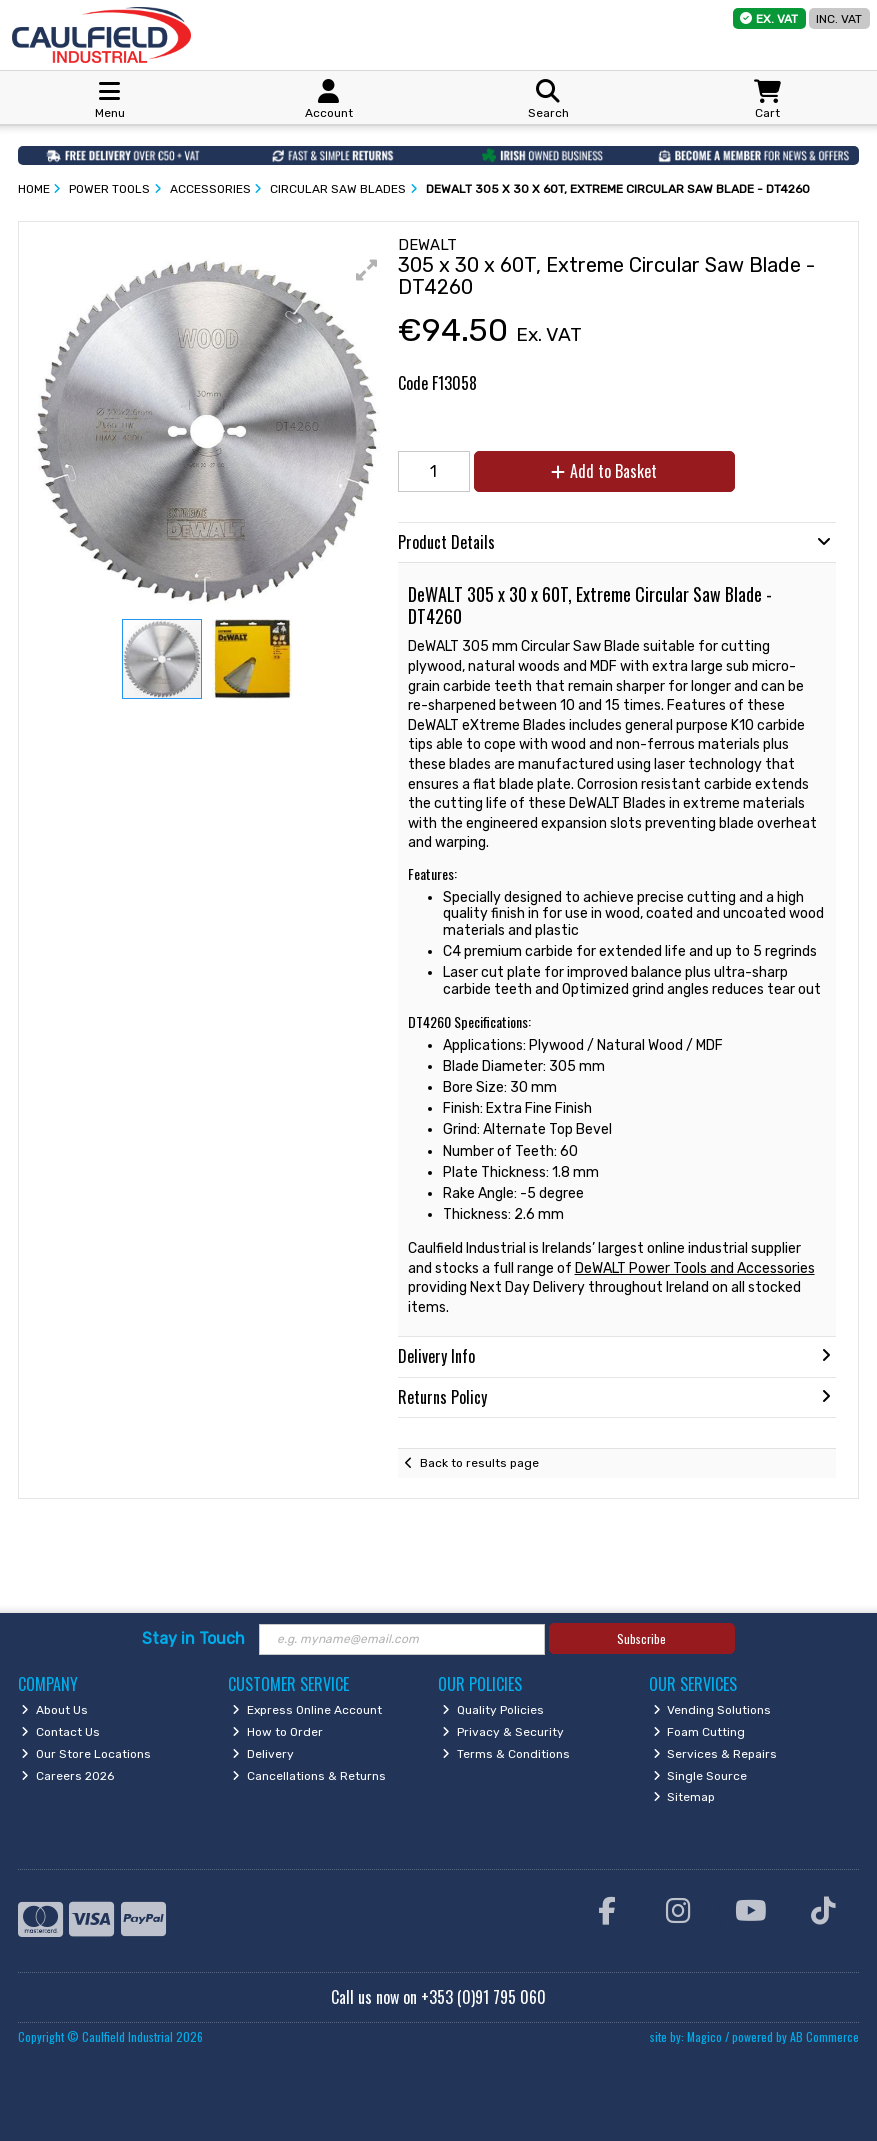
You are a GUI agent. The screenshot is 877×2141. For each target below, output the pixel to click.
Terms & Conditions (506, 1754)
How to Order (277, 1732)
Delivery (263, 1754)
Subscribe (641, 1638)
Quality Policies (493, 1710)
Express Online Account (307, 1710)
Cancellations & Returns (309, 1776)
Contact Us (60, 1732)
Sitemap (684, 1797)
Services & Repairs (715, 1754)
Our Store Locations (86, 1754)
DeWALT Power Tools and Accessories (695, 1268)
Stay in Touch (193, 1638)
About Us (54, 1710)
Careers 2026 (67, 1776)
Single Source (700, 1776)
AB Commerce (824, 2036)
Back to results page (479, 1463)
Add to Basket (604, 471)
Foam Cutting (699, 1732)
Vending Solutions (712, 1710)
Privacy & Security (503, 1732)
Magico (704, 2036)
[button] (367, 270)
